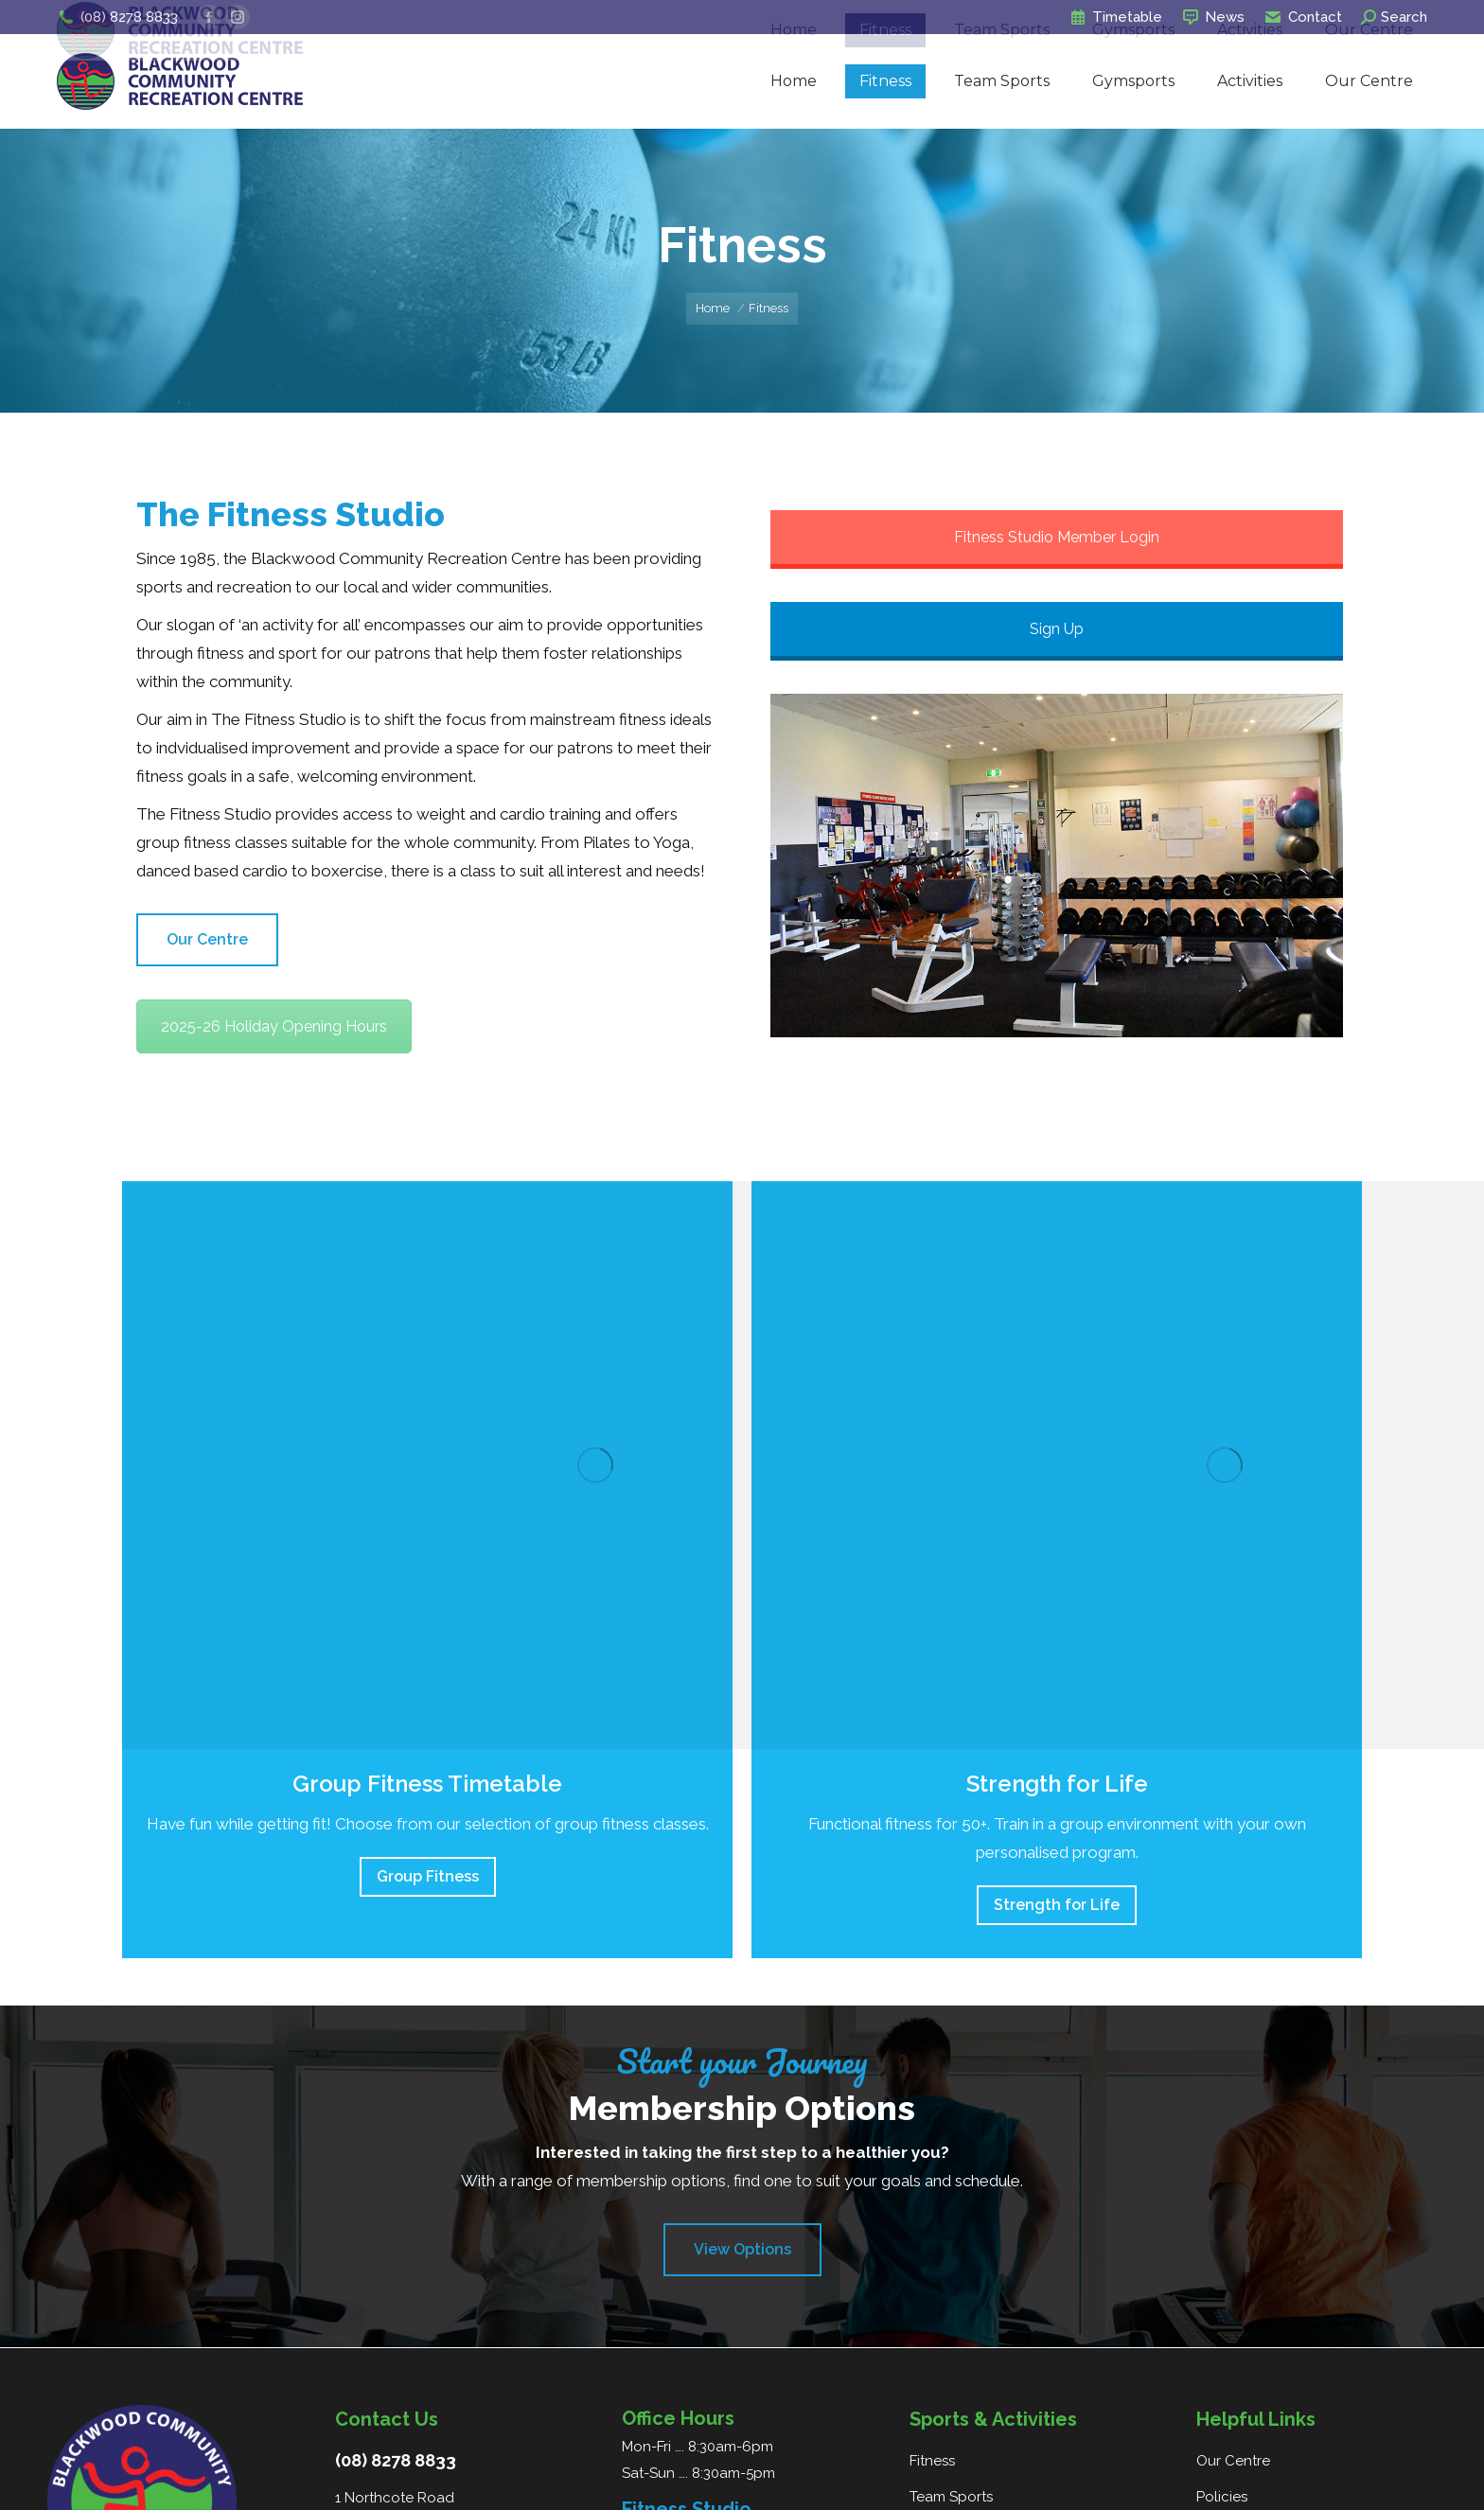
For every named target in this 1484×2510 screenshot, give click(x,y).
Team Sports (951, 2496)
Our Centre (1233, 2460)
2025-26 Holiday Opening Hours (274, 1026)
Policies (1221, 2496)
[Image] (595, 1465)
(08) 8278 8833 (117, 17)
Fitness (932, 2460)
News (1213, 17)
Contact (1302, 17)
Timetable (1115, 17)
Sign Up (1057, 629)
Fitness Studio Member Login (1056, 537)
